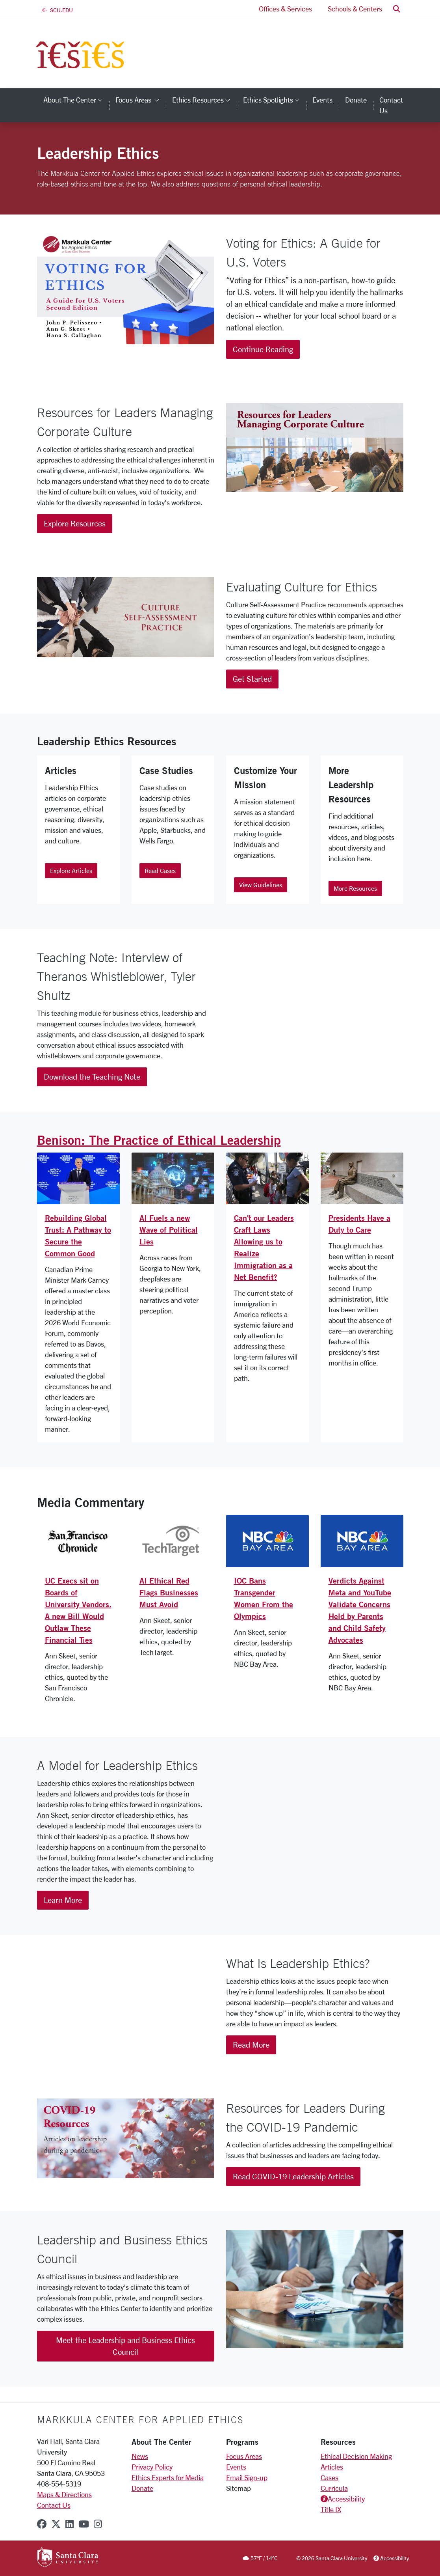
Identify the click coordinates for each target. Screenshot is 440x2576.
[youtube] (83, 2523)
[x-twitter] (56, 2523)
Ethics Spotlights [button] (274, 100)
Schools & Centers (355, 9)
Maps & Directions (64, 2494)
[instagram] (98, 2523)
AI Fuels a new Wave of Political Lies (168, 1229)
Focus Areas (244, 2456)
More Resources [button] (355, 888)
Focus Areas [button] (140, 100)
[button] (396, 8)
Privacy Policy (152, 2467)
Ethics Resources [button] (204, 100)
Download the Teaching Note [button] (92, 1076)
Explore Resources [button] (75, 523)
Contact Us (54, 2505)
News (140, 2456)
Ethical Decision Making (356, 2456)
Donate (142, 2488)
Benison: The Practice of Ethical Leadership (159, 1139)
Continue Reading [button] (263, 349)
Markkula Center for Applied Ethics (140, 2419)
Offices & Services (285, 9)
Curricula (334, 2488)
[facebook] (41, 2523)
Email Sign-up (246, 2477)
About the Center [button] (76, 100)
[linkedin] (69, 2523)
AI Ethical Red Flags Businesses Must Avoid (168, 1592)
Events (236, 2467)
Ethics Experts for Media (168, 2477)
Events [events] (322, 100)
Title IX (331, 2509)
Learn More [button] (63, 1899)
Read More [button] (251, 2044)
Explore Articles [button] (71, 870)
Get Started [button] (252, 678)
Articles (332, 2467)
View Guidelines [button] (260, 884)
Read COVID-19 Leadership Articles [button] (293, 2176)
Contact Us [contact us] (391, 105)
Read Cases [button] (160, 870)
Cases (329, 2477)
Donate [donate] (356, 100)
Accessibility (346, 2499)
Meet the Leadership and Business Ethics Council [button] (125, 2345)
